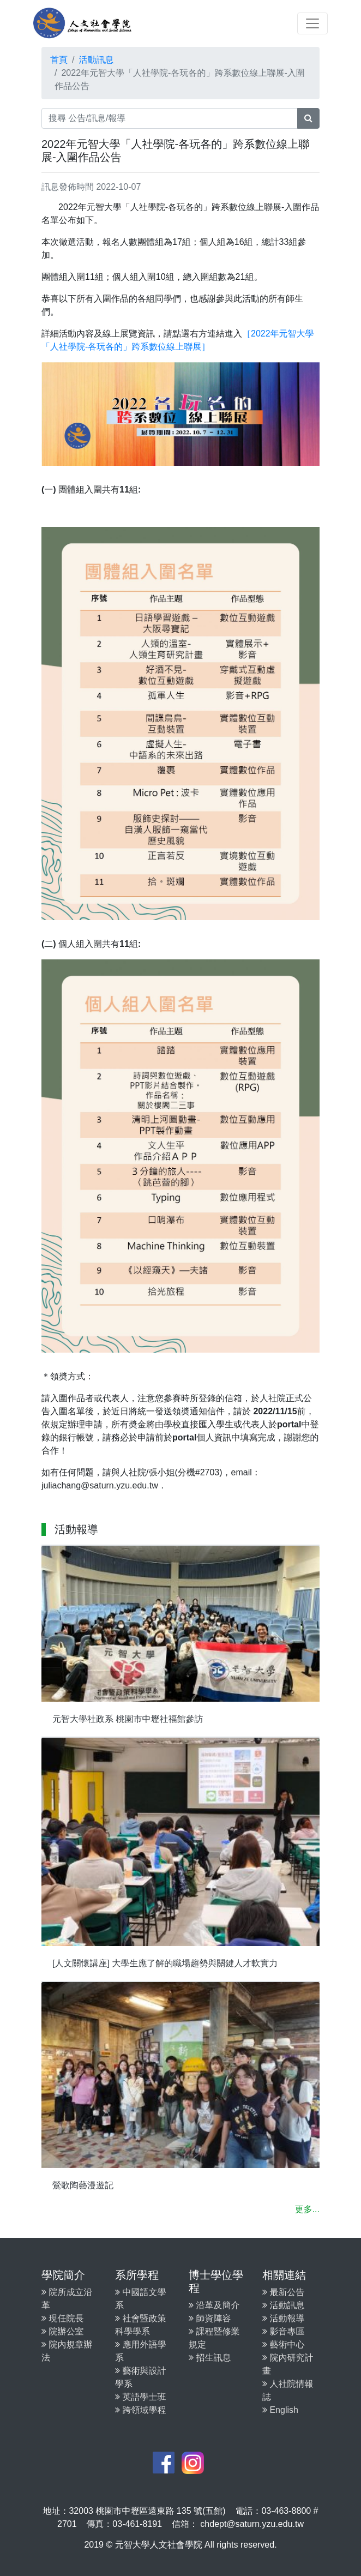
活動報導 (283, 2318)
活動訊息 (96, 59)
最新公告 (283, 2292)
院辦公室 (62, 2331)
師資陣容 (210, 2318)
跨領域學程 (140, 2410)
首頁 (59, 59)
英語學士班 (140, 2396)
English (280, 2410)
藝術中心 (283, 2344)
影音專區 (283, 2331)
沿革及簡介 (214, 2305)
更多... (307, 2209)
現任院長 (62, 2318)
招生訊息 (210, 2357)
